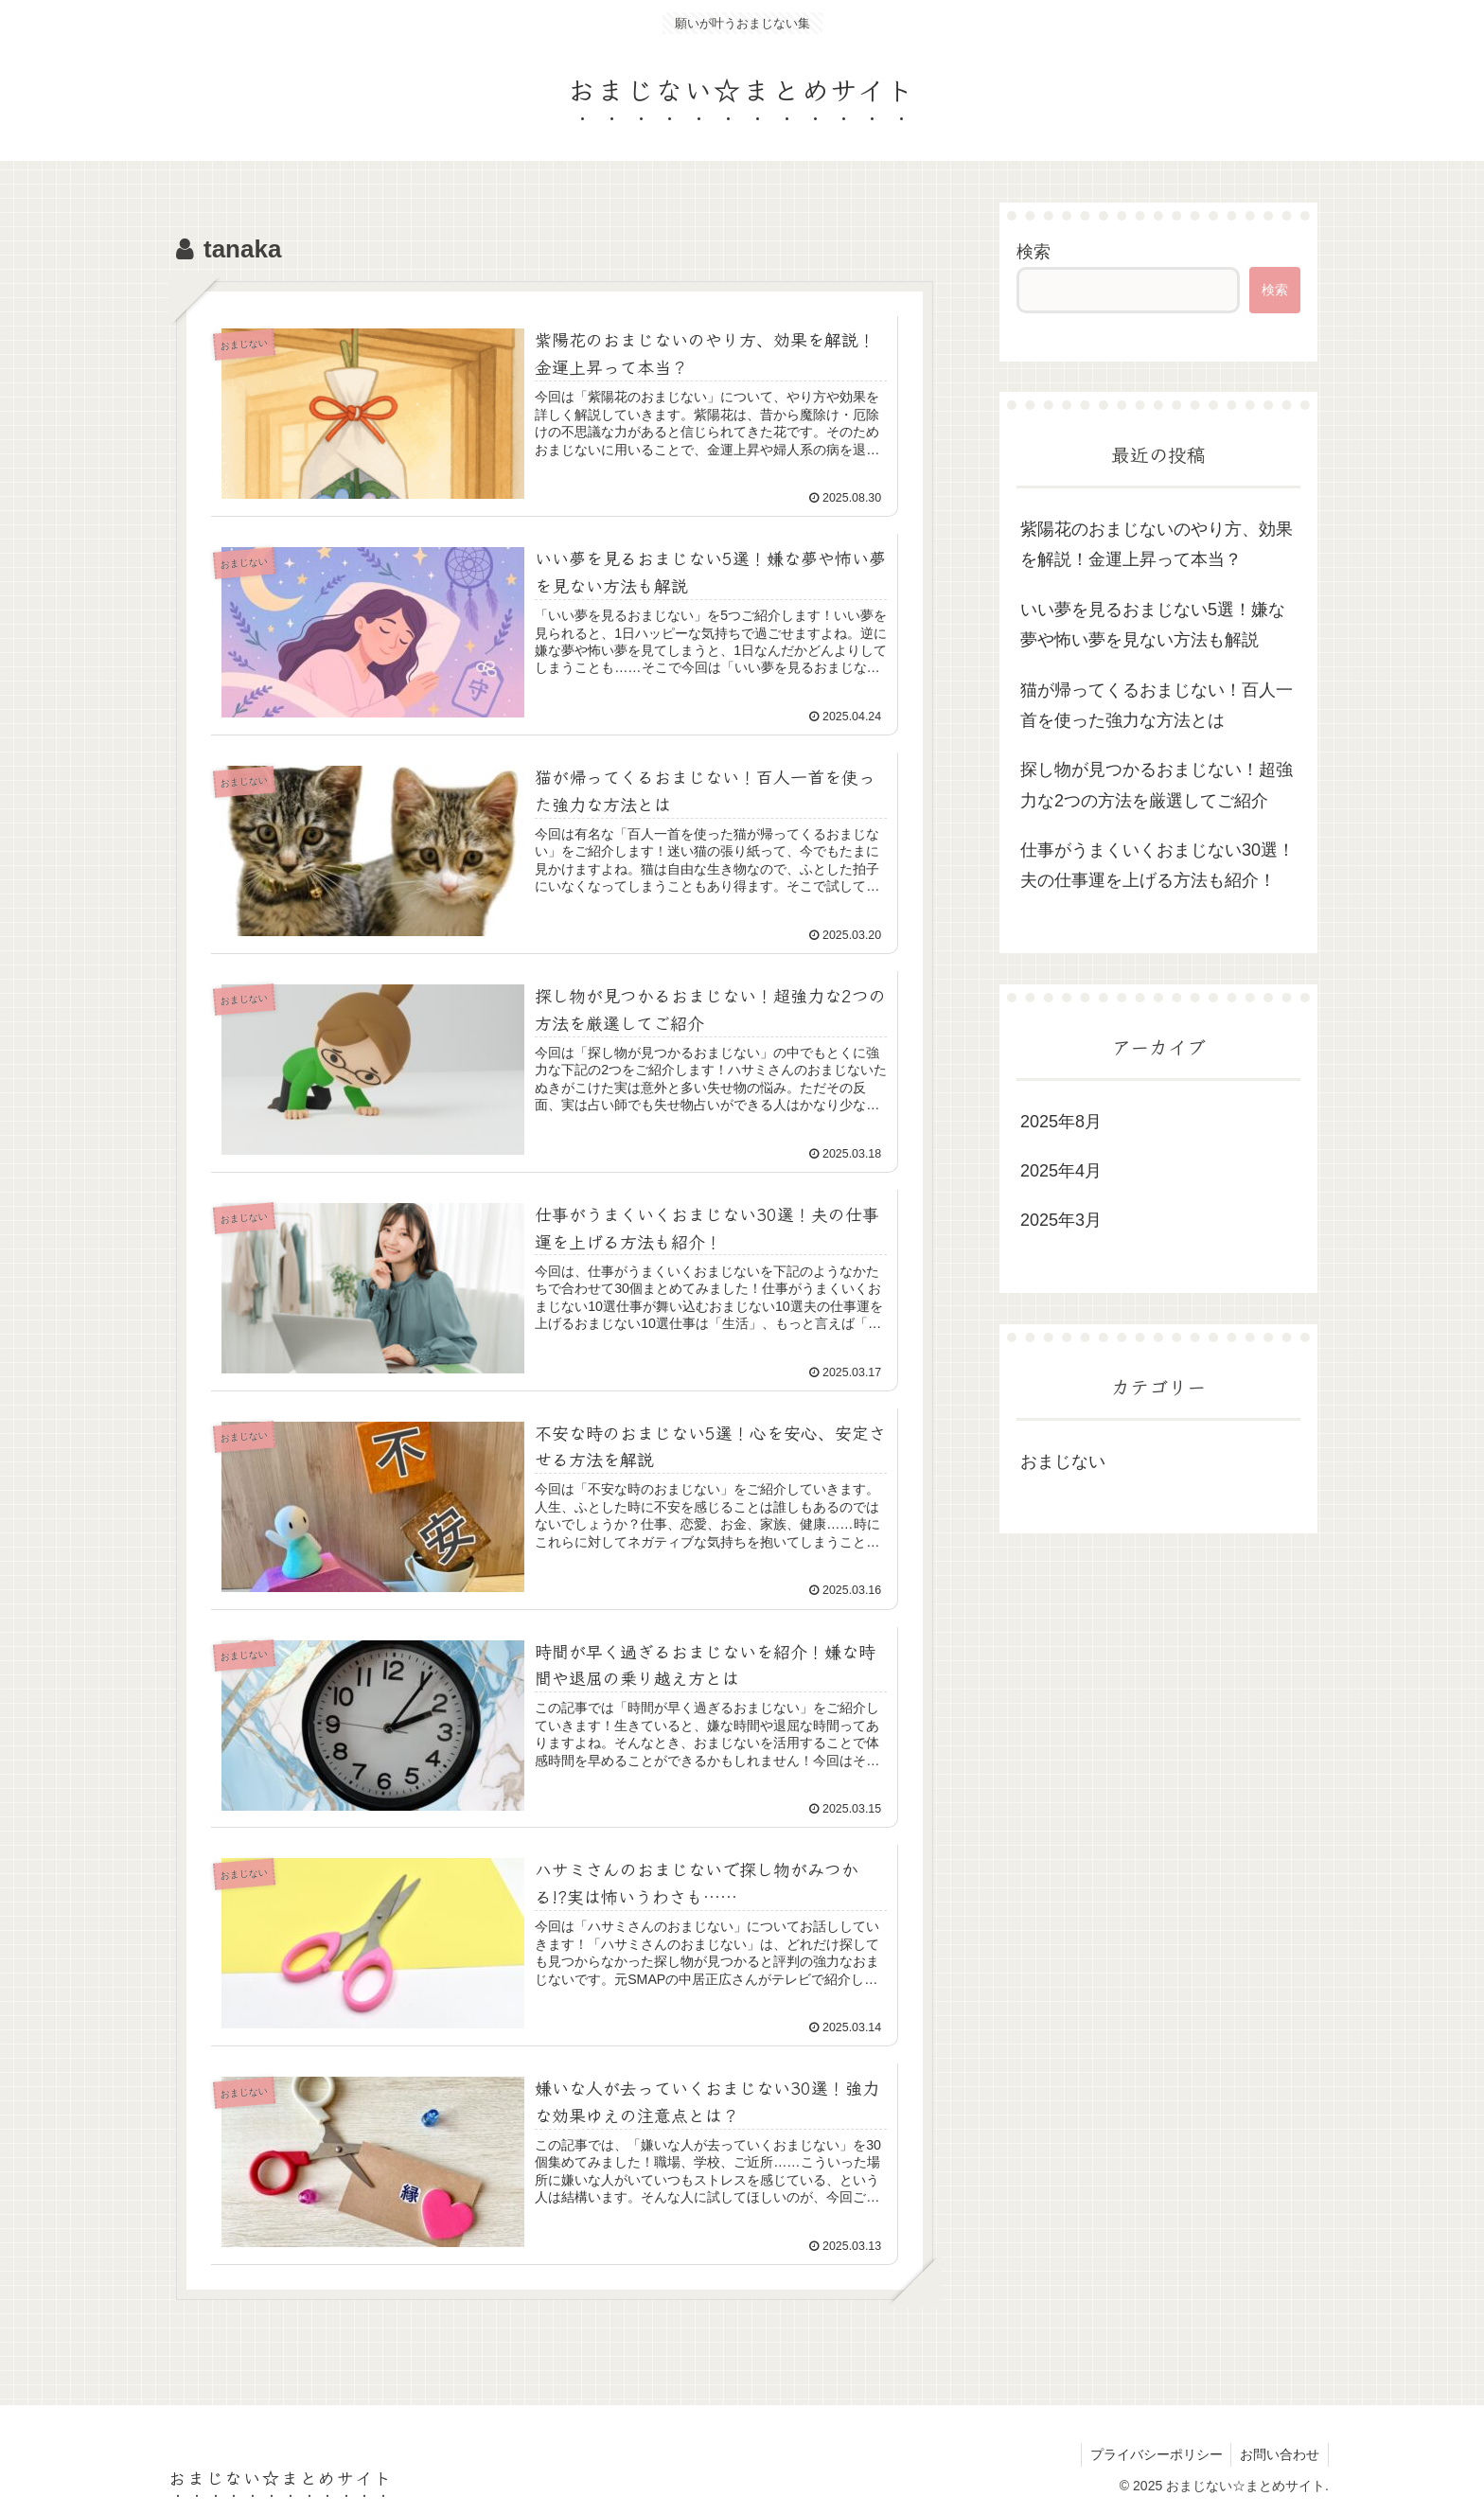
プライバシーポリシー (1152, 2455)
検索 (1033, 251)
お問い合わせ (1278, 2455)
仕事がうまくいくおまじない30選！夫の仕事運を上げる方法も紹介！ (1157, 865)
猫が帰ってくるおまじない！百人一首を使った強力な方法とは (1156, 705)
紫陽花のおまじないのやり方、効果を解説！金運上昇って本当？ (1156, 544)
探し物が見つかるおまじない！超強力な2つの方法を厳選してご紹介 (1156, 784)
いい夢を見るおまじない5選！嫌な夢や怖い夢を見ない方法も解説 (1152, 624)
